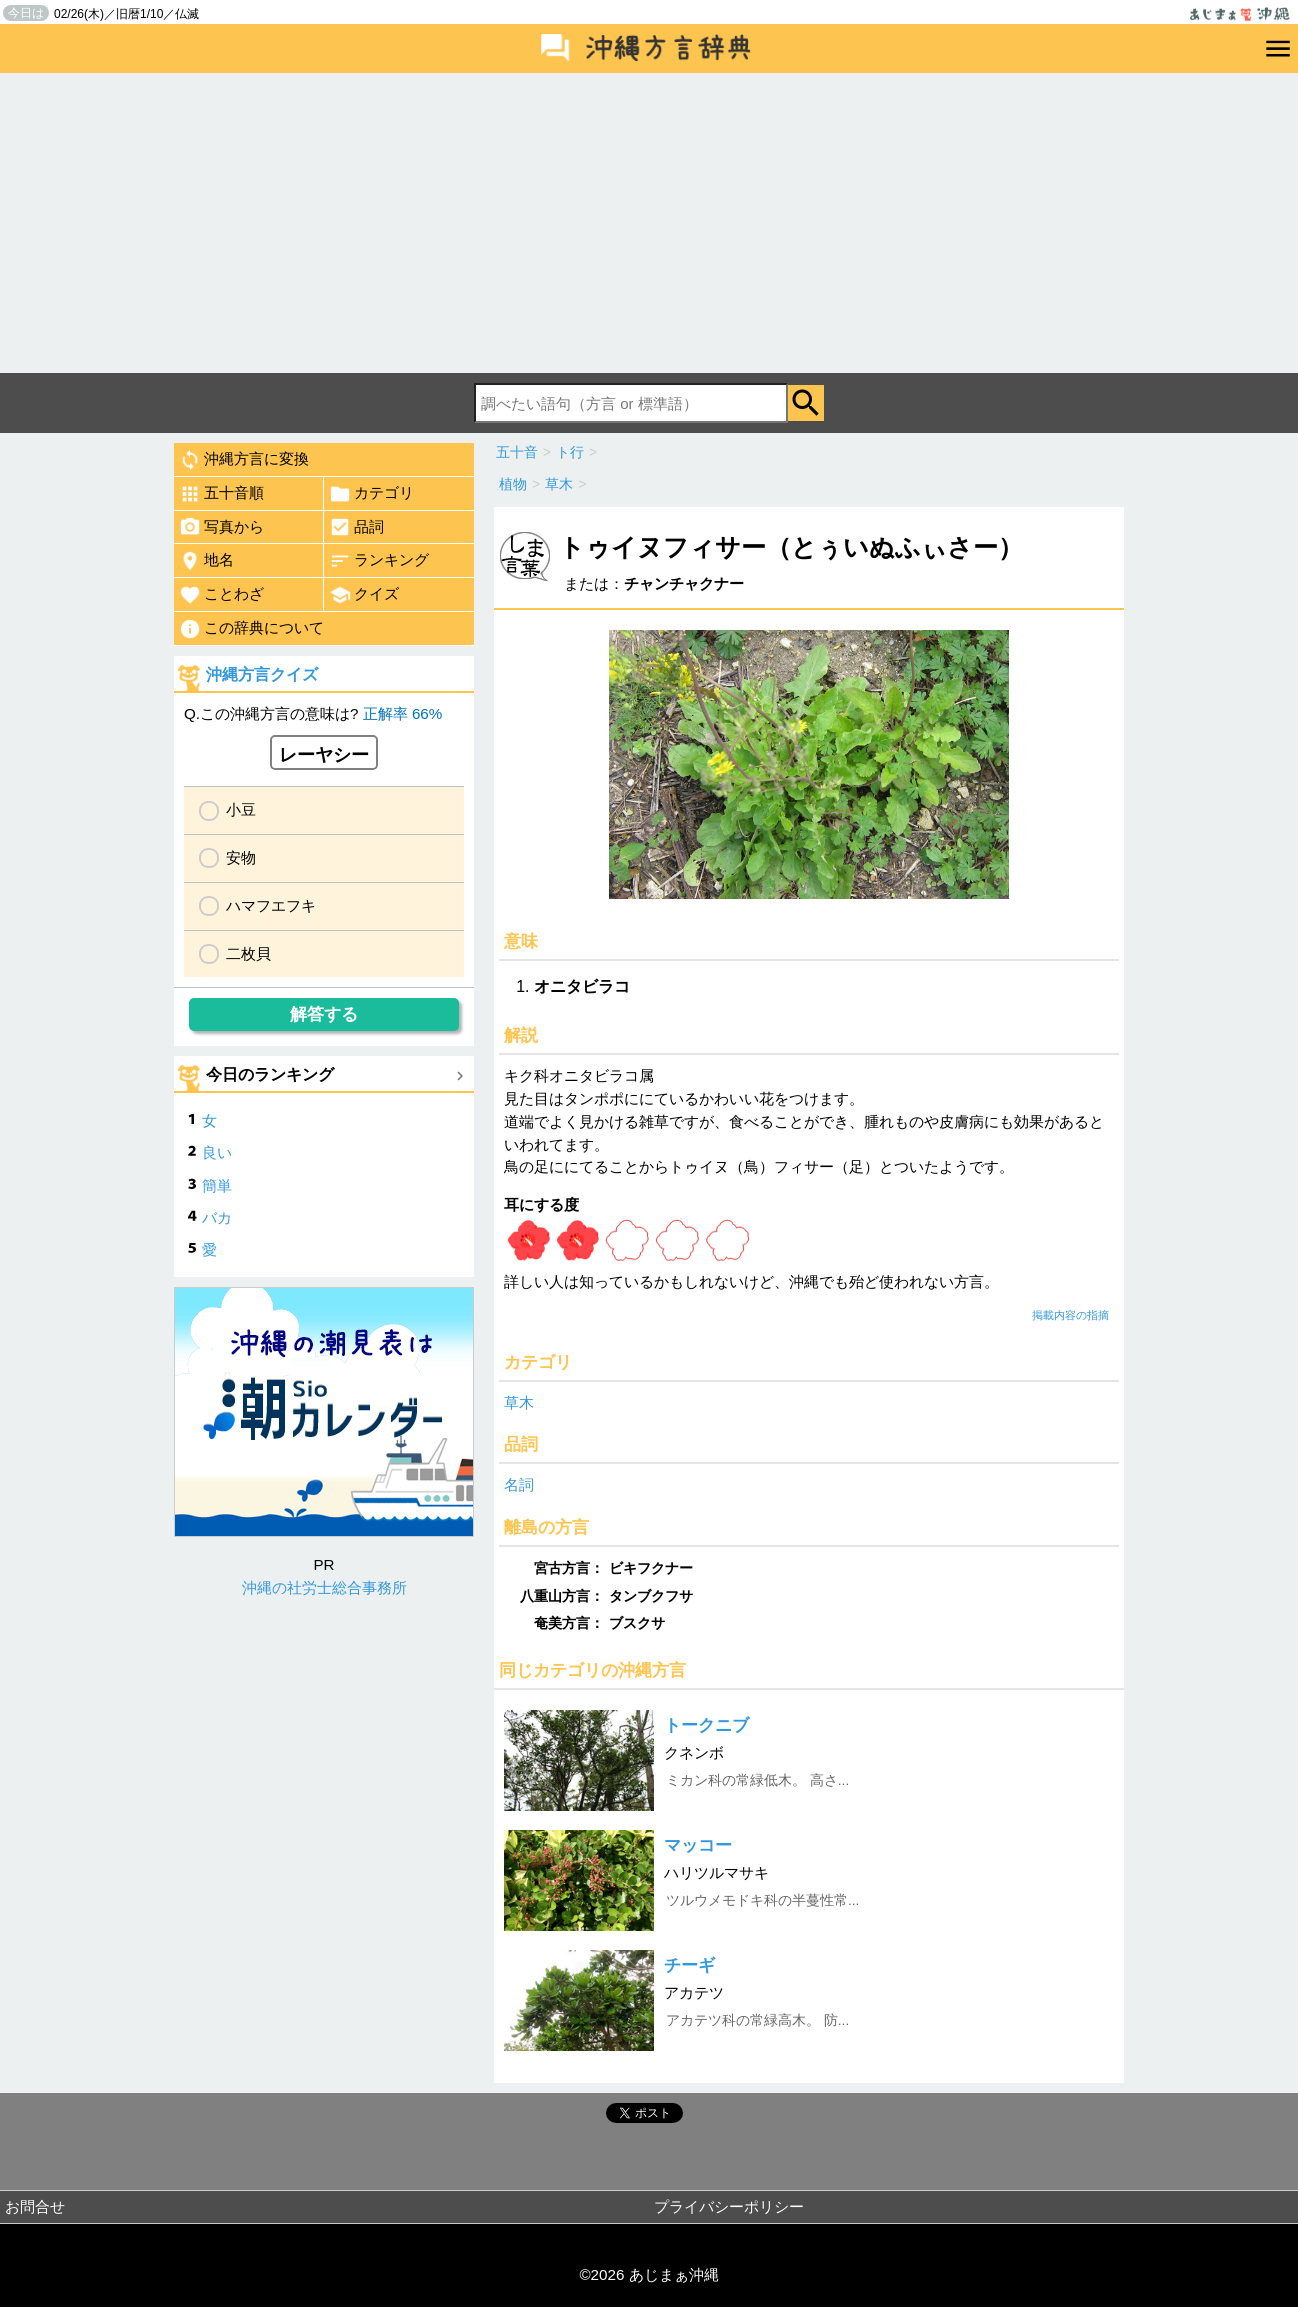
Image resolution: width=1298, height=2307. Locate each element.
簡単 (217, 1185)
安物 (241, 857)
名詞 (519, 1484)
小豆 (241, 809)
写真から (221, 527)
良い (217, 1152)
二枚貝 (248, 953)
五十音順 (221, 494)
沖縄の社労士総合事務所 (324, 1587)
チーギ (689, 1965)
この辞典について (251, 629)
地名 (206, 561)
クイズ (364, 595)
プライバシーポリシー (729, 2206)
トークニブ (706, 1725)
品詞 (356, 527)
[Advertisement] (649, 223)
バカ (217, 1217)
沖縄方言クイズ (262, 674)
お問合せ (35, 2206)
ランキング (379, 561)
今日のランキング (270, 1074)
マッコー (698, 1845)
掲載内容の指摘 (1070, 1315)
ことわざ (221, 595)
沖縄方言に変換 (244, 460)
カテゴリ (371, 494)
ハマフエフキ (271, 905)
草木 (519, 1402)
